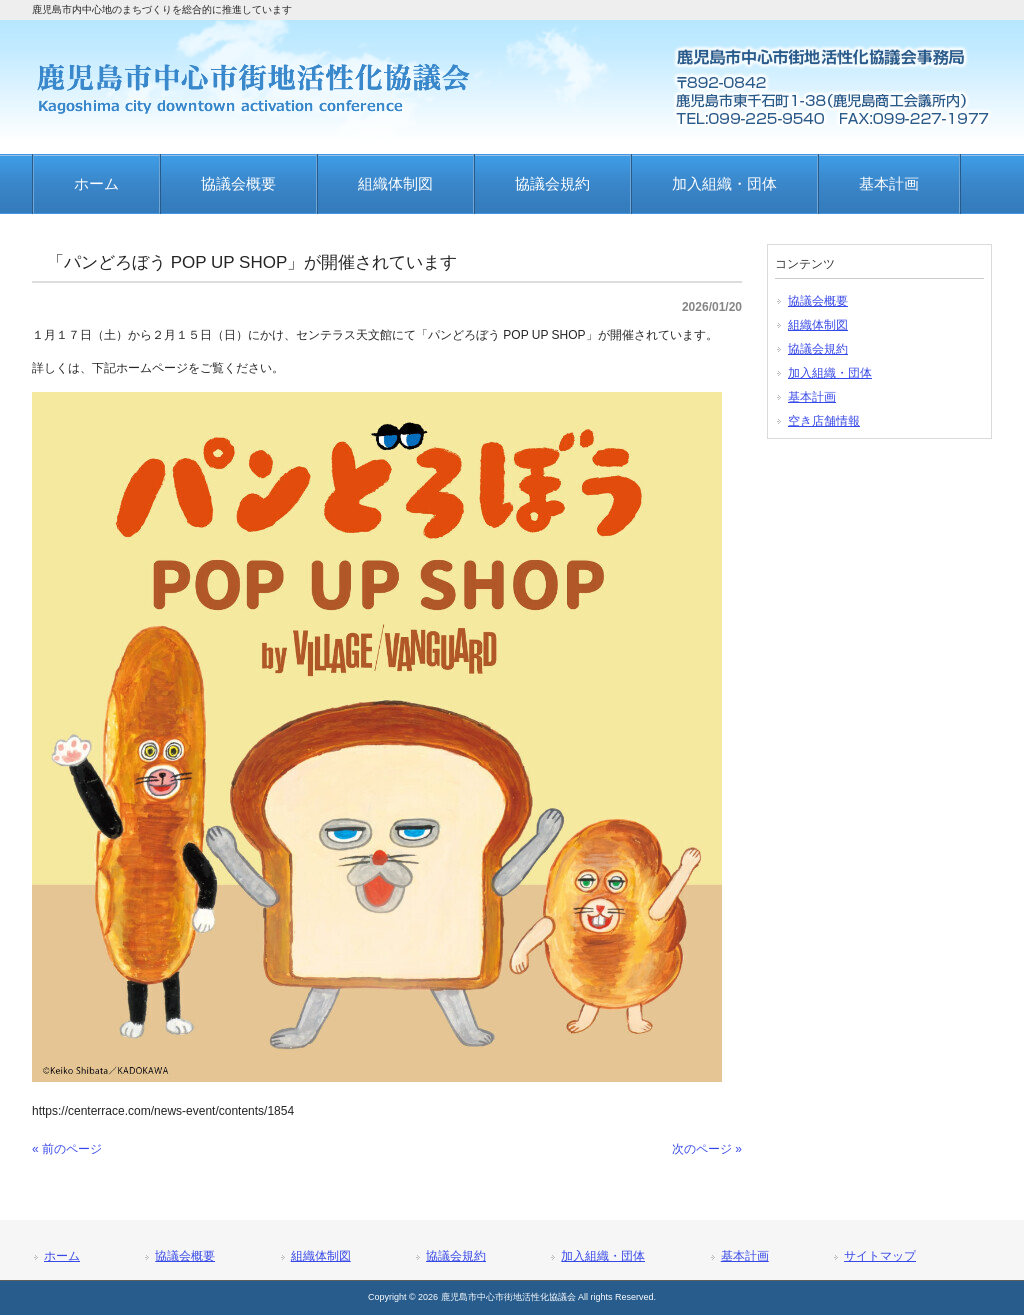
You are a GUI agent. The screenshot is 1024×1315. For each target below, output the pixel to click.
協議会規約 (818, 349)
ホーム (62, 1256)
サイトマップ (880, 1256)
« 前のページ (67, 1149)
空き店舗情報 (824, 421)
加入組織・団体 (830, 373)
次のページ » (707, 1149)
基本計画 (812, 397)
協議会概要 (818, 301)
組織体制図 (818, 325)
